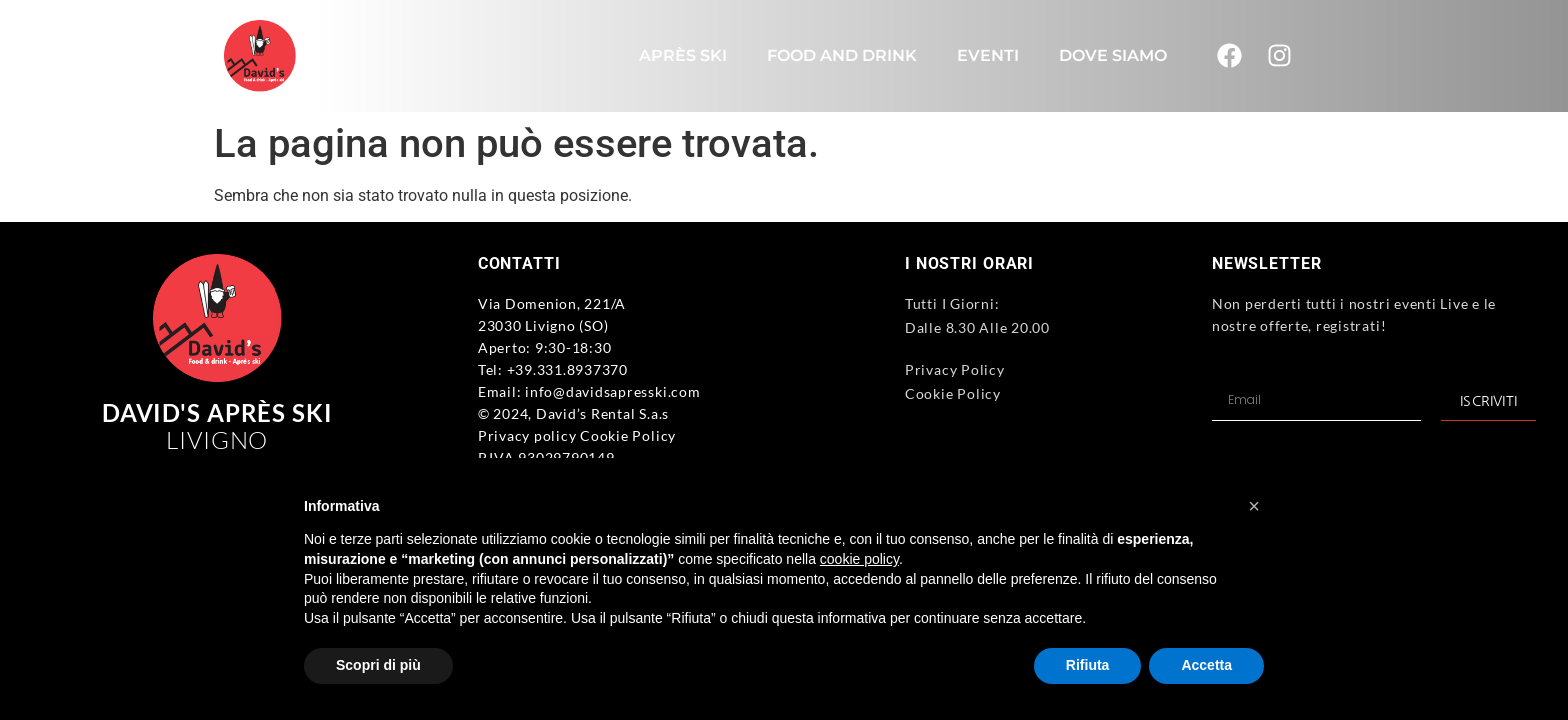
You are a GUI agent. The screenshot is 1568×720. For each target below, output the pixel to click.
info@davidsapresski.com (612, 391)
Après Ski (683, 55)
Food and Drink (842, 55)
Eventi (988, 55)
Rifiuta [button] (1088, 665)
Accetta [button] (1206, 665)
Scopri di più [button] (378, 665)
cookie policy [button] (859, 559)
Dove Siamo (1113, 55)
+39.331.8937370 (567, 369)
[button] (1254, 506)
